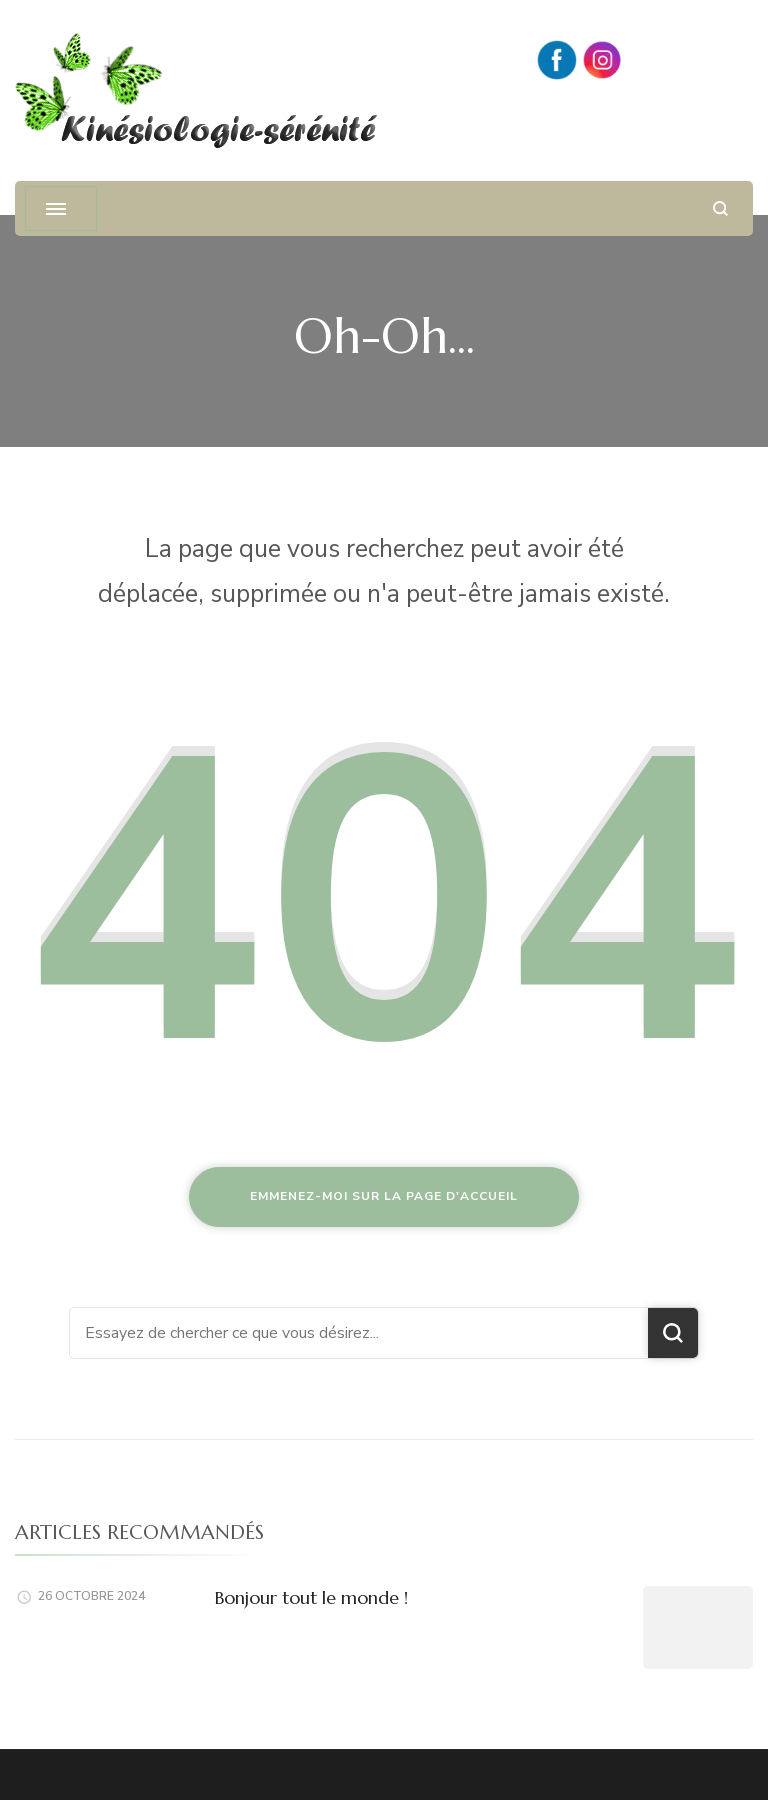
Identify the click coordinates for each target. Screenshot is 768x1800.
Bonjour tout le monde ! (311, 1597)
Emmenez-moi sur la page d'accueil (384, 1196)
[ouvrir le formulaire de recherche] (720, 208)
